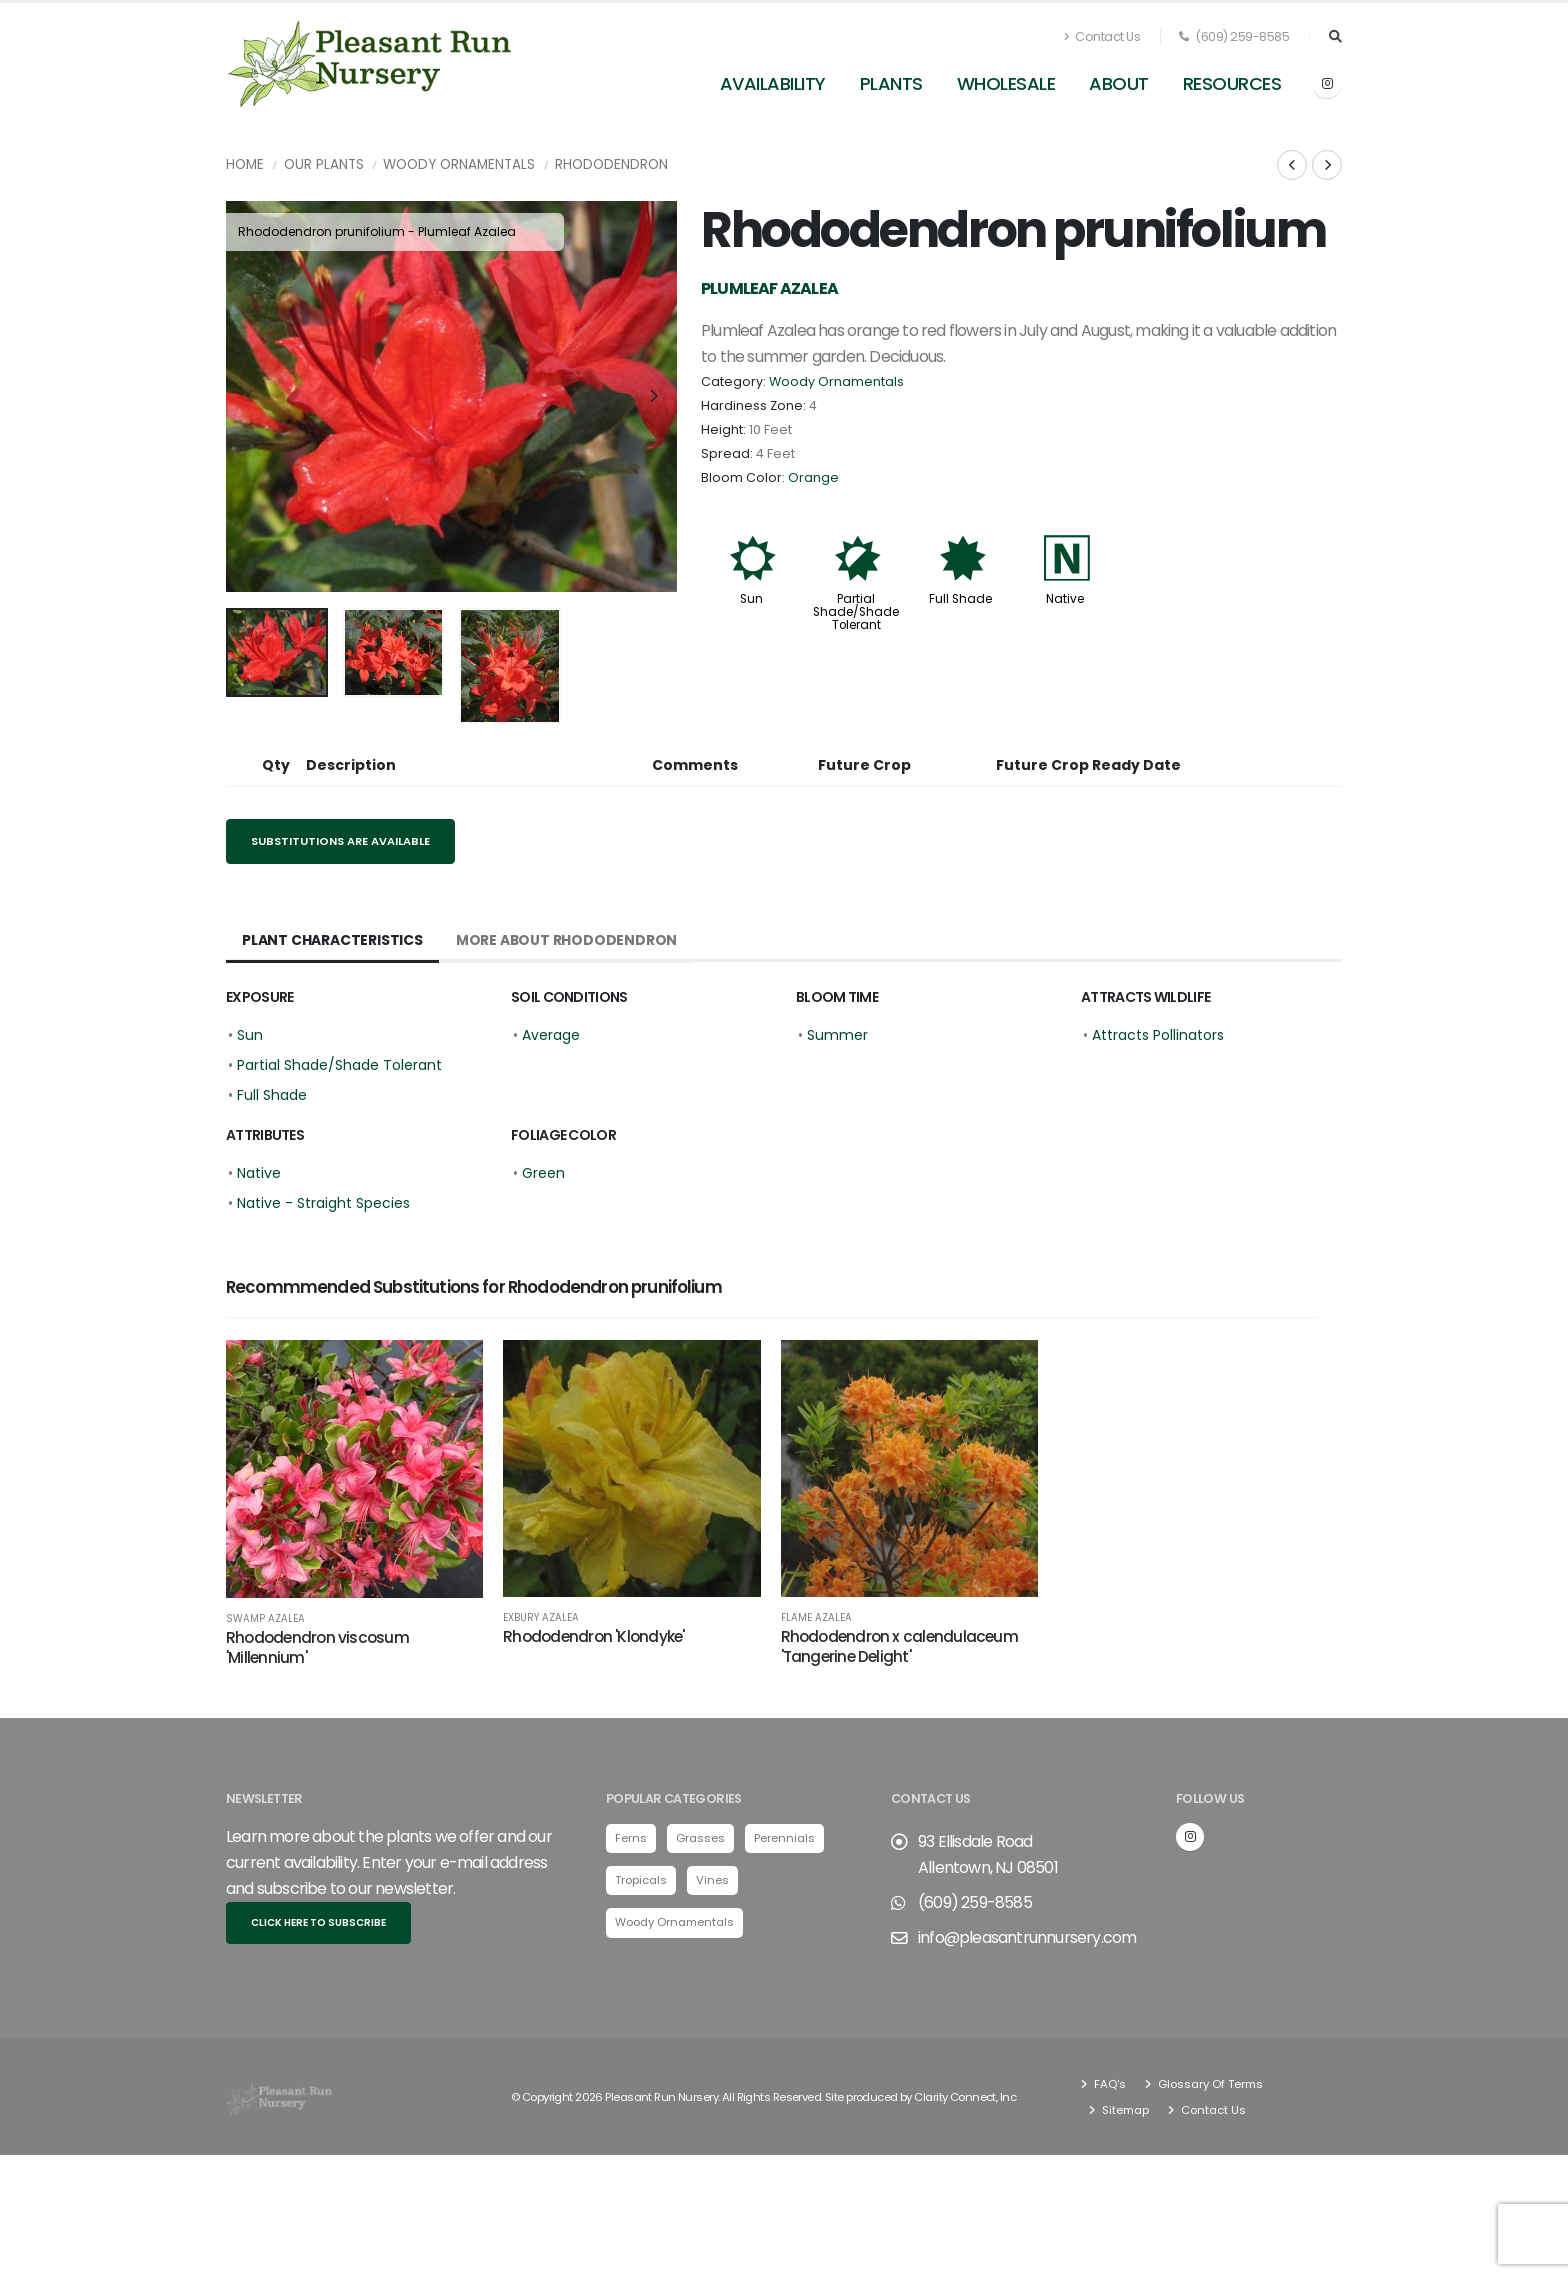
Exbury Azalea (541, 1618)
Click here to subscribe (318, 1922)
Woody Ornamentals (459, 164)
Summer (837, 1035)
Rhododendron (611, 164)
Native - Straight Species (323, 1203)
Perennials (784, 1838)
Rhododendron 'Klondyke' (593, 1636)
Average (551, 1035)
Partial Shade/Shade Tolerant (856, 612)
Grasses (700, 1838)
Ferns (631, 1838)
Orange (813, 477)
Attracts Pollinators (1158, 1035)
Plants (891, 83)
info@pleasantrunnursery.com (1027, 1937)
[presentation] (251, 397)
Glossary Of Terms (1209, 2084)
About (1119, 83)
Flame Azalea (816, 1618)
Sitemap (1124, 2110)
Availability (773, 83)
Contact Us (1102, 36)
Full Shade (960, 599)
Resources (1232, 83)
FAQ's (1108, 2084)
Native (1065, 599)
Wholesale (1006, 83)
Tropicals (641, 1880)
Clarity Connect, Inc (965, 2097)
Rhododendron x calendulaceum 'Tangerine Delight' (899, 1646)
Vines (712, 1880)
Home (245, 164)
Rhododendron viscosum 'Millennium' (317, 1647)
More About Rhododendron (567, 940)
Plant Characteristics (332, 940)
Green (543, 1173)
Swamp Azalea (265, 1619)
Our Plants (324, 164)
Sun (751, 599)
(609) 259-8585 (1234, 36)
